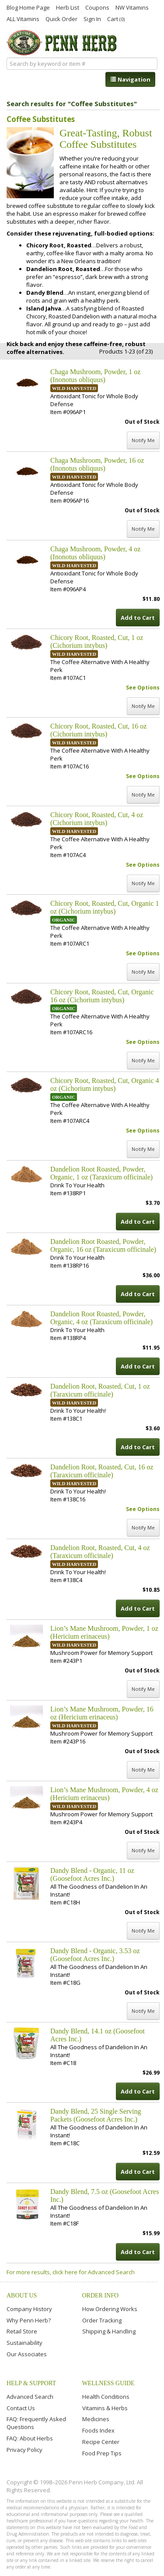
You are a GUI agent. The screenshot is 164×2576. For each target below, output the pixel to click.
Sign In (92, 18)
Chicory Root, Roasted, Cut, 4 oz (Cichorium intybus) (96, 818)
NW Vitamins (132, 7)
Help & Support (31, 2383)
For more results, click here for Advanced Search (71, 2272)
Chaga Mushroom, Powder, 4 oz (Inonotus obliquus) (95, 553)
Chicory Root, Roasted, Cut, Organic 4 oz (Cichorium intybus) (104, 1084)
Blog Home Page (28, 7)
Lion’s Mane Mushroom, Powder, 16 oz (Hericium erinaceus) (102, 1713)
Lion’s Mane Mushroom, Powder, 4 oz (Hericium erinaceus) (104, 1793)
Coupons (97, 7)
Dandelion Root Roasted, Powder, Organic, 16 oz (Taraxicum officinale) (103, 1245)
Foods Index (98, 2430)
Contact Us (21, 2408)
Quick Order (61, 18)
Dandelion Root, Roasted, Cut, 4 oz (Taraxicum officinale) (100, 1551)
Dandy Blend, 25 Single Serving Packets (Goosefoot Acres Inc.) (95, 2115)
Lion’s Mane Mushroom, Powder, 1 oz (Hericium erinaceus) (104, 1632)
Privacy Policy (24, 2450)
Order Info (100, 2295)
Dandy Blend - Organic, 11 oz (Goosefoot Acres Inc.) (92, 1874)
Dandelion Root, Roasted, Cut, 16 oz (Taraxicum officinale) (102, 1471)
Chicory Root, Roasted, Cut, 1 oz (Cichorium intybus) (96, 641)
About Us (22, 2295)
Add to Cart (138, 618)
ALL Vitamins (23, 18)
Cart (116, 18)
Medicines (95, 2419)
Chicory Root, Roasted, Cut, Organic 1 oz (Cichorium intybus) (104, 907)
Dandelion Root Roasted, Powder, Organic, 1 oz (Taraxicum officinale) (101, 1173)
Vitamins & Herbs (105, 2408)
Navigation (130, 79)
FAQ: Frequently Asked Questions (36, 2423)
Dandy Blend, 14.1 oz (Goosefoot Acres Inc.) (97, 2035)
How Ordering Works (109, 2309)
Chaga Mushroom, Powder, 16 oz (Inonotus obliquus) (97, 464)
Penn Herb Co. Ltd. (63, 42)
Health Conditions (105, 2397)
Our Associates (27, 2354)
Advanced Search (30, 2397)
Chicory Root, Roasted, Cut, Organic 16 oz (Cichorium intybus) (102, 996)
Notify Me (143, 440)
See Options (143, 687)
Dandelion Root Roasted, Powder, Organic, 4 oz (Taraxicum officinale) (101, 1318)
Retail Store (22, 2331)
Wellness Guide (108, 2383)
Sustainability (24, 2343)
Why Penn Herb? (29, 2320)
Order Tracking (102, 2320)
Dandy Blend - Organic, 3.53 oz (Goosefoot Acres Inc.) (95, 1954)
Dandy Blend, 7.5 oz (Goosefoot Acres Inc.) (104, 2195)
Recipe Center (100, 2442)
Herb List (67, 7)
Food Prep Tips (102, 2453)
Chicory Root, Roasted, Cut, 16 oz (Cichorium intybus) (98, 730)
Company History (29, 2309)
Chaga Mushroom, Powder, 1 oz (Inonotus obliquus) (95, 375)
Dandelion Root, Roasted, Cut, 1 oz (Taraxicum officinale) (100, 1390)
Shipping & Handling (109, 2331)
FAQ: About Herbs (30, 2438)
